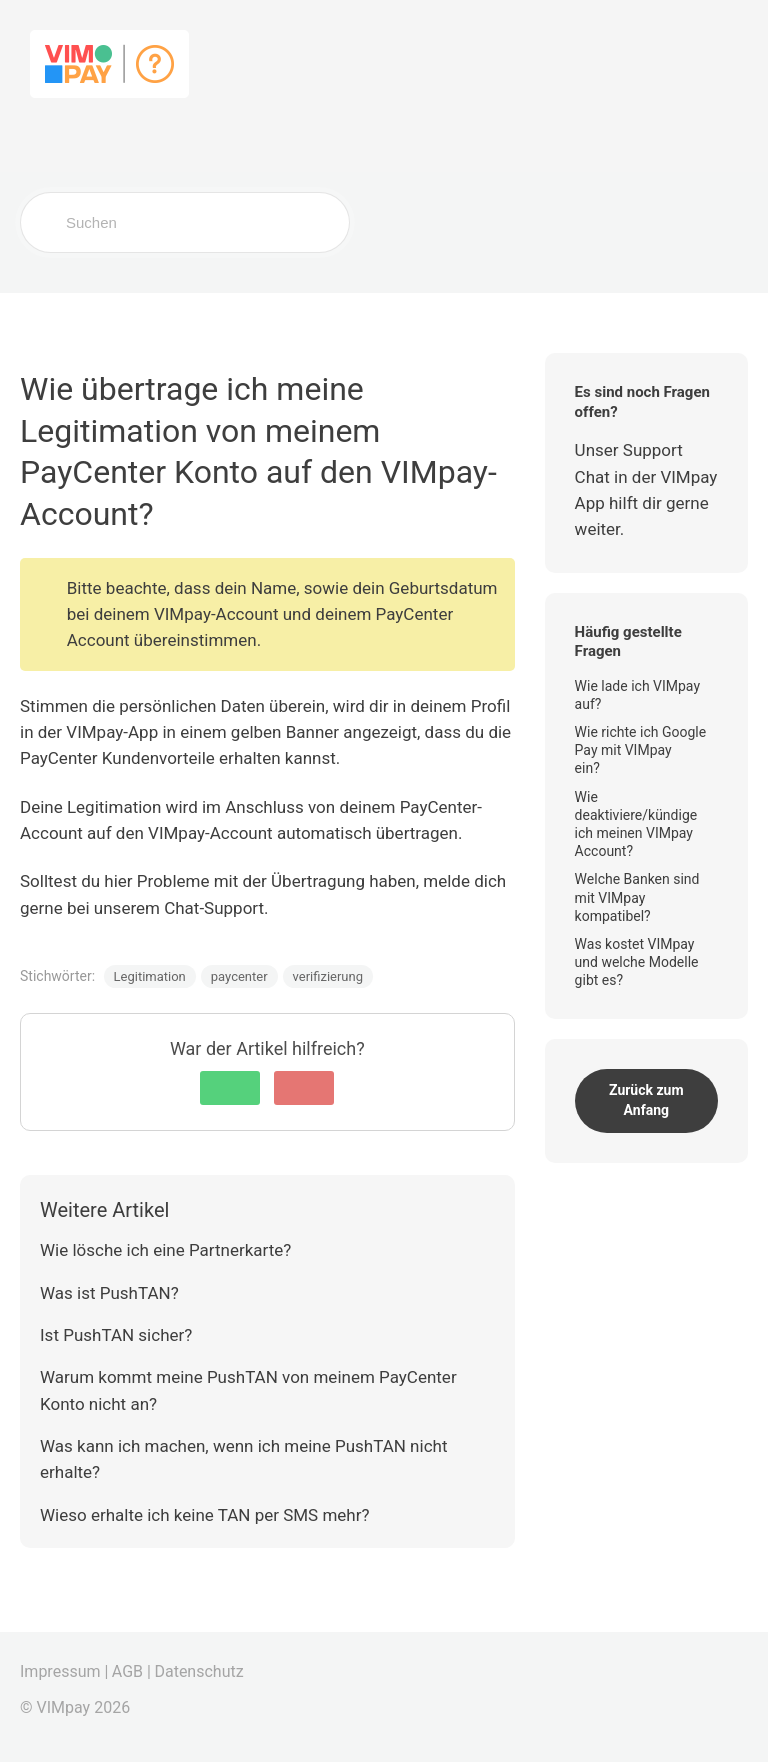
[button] (230, 1088)
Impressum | (64, 1671)
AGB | (131, 1671)
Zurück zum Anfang (646, 1100)
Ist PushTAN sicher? (116, 1335)
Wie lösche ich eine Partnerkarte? (165, 1250)
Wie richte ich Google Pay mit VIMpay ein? (641, 750)
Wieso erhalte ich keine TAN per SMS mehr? (205, 1515)
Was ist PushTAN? (109, 1293)
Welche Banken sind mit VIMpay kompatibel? (637, 897)
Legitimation (150, 976)
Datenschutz (198, 1671)
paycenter (239, 976)
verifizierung (328, 976)
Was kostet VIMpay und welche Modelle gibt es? (637, 962)
